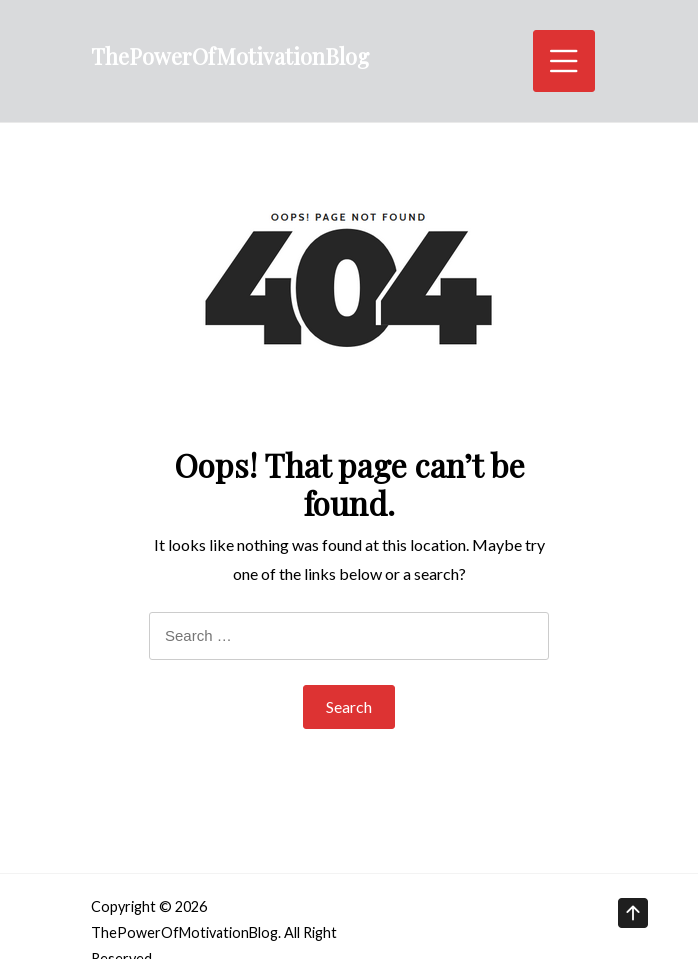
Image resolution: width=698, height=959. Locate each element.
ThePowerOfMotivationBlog (230, 56)
